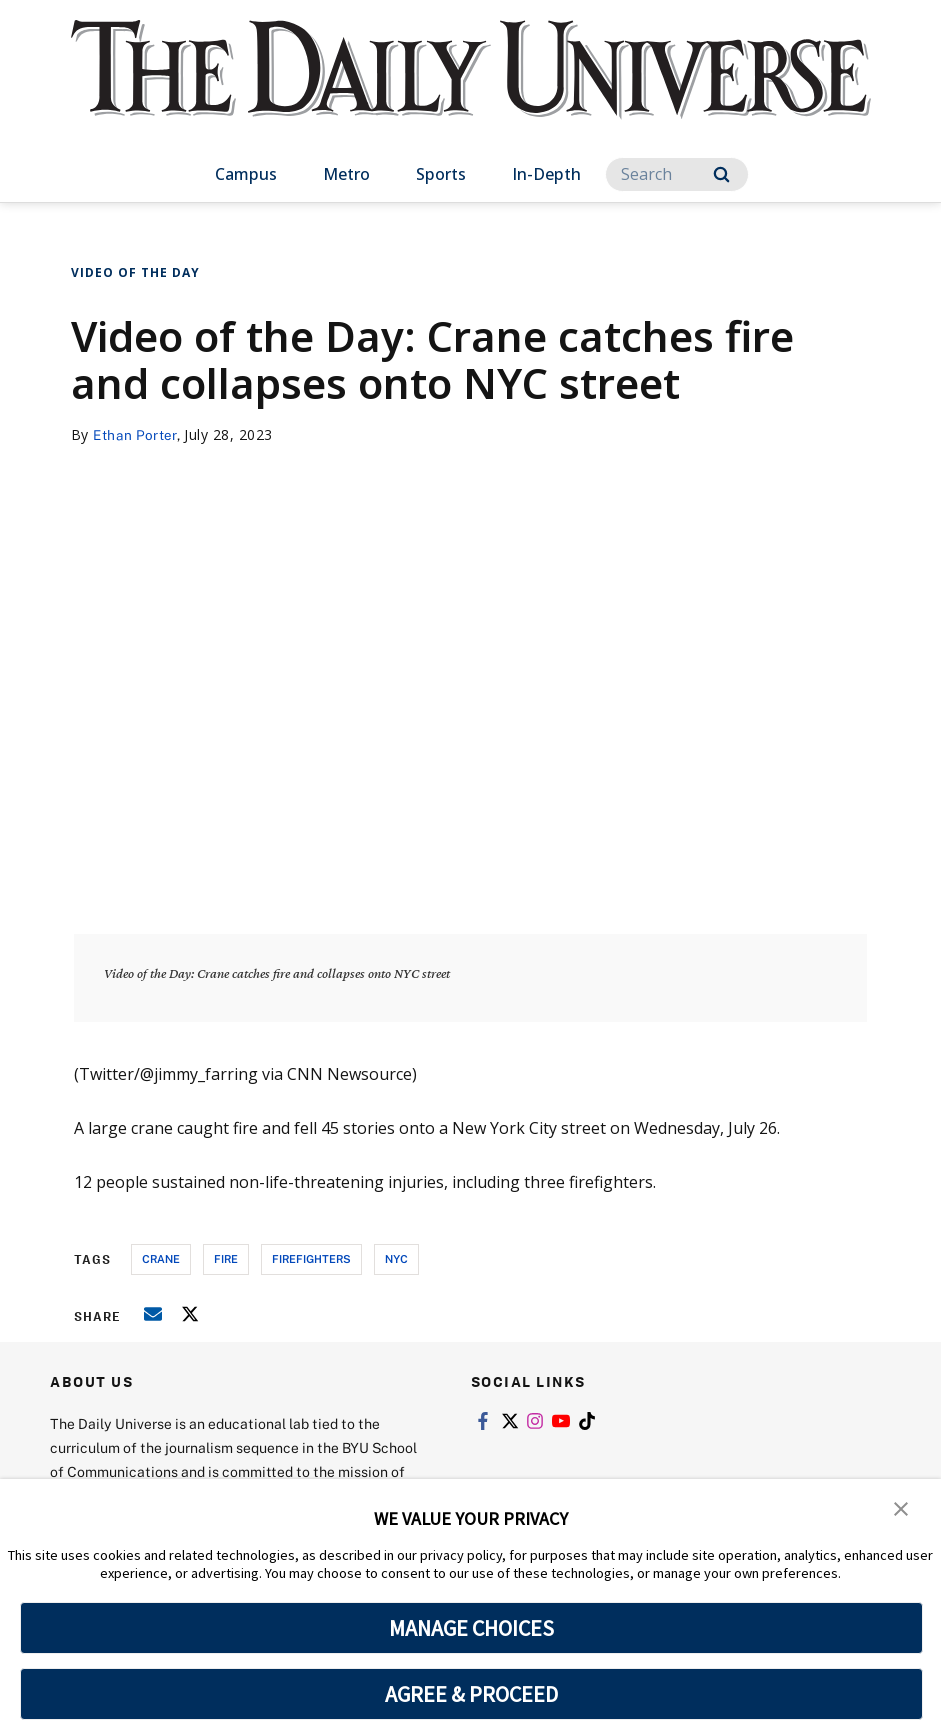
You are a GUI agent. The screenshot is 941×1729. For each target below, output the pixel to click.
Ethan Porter (136, 434)
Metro (346, 174)
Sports (441, 174)
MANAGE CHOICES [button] (471, 1628)
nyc (396, 1258)
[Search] (677, 174)
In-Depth (546, 174)
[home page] (471, 89)
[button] (901, 1508)
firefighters (311, 1258)
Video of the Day (135, 272)
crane (161, 1258)
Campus (246, 174)
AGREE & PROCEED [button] (471, 1694)
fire (226, 1258)
